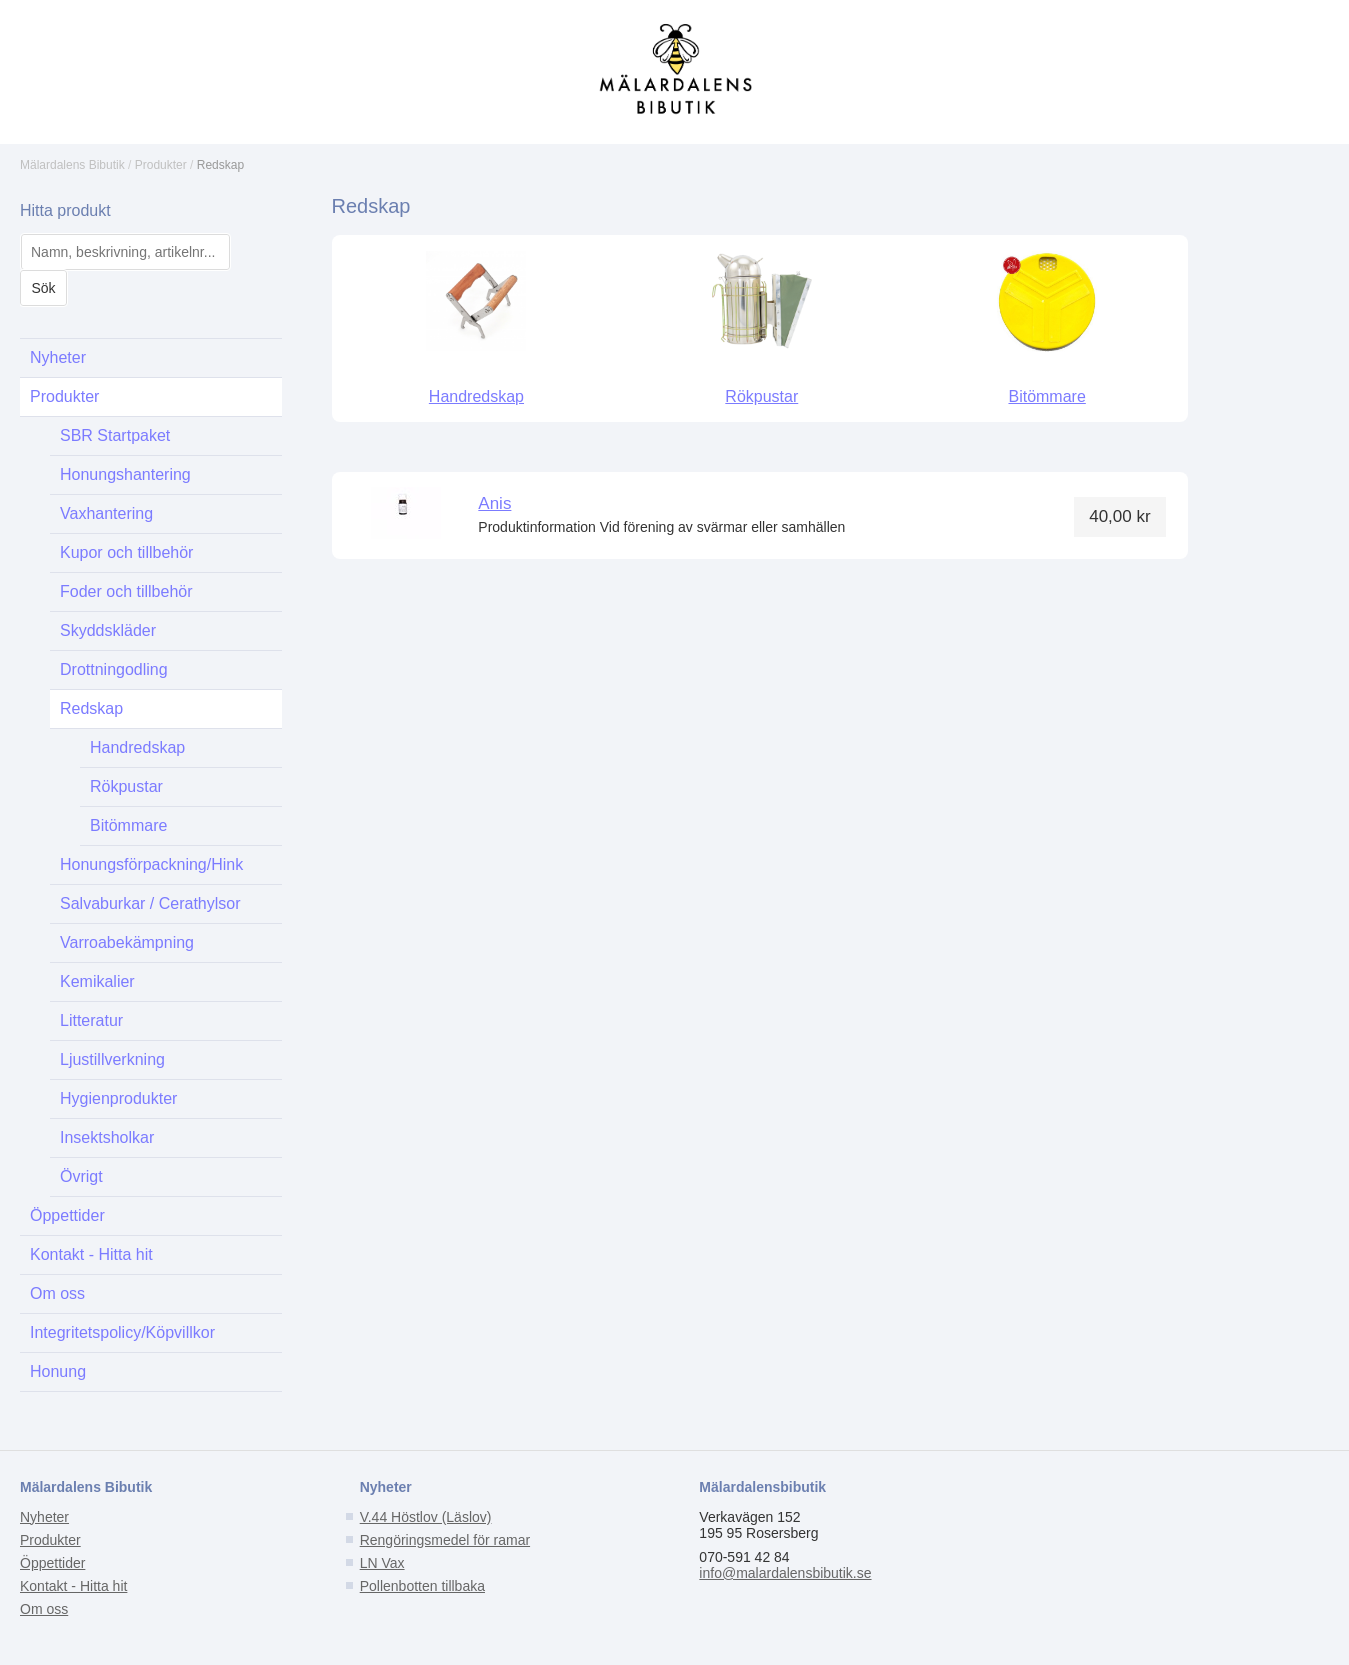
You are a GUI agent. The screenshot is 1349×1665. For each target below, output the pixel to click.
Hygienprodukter (118, 1098)
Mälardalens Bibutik (72, 165)
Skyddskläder (108, 630)
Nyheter (58, 357)
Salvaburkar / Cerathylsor (150, 903)
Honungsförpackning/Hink (151, 864)
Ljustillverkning (112, 1059)
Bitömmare (128, 825)
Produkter (161, 165)
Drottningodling (114, 669)
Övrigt (81, 1176)
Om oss (57, 1293)
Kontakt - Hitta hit (91, 1254)
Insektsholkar (107, 1137)
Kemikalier (97, 981)
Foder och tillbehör (126, 591)
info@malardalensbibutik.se (785, 1573)
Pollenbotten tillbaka (422, 1586)
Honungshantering (125, 474)
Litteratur (91, 1020)
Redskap (220, 165)
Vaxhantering (106, 513)
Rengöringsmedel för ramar (445, 1540)
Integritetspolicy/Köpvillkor (122, 1332)
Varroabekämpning (127, 942)
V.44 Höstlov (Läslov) (426, 1517)
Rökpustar (126, 786)
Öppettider (67, 1215)
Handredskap (137, 747)
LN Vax (382, 1563)
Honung (58, 1371)
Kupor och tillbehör (126, 552)
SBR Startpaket (115, 435)
